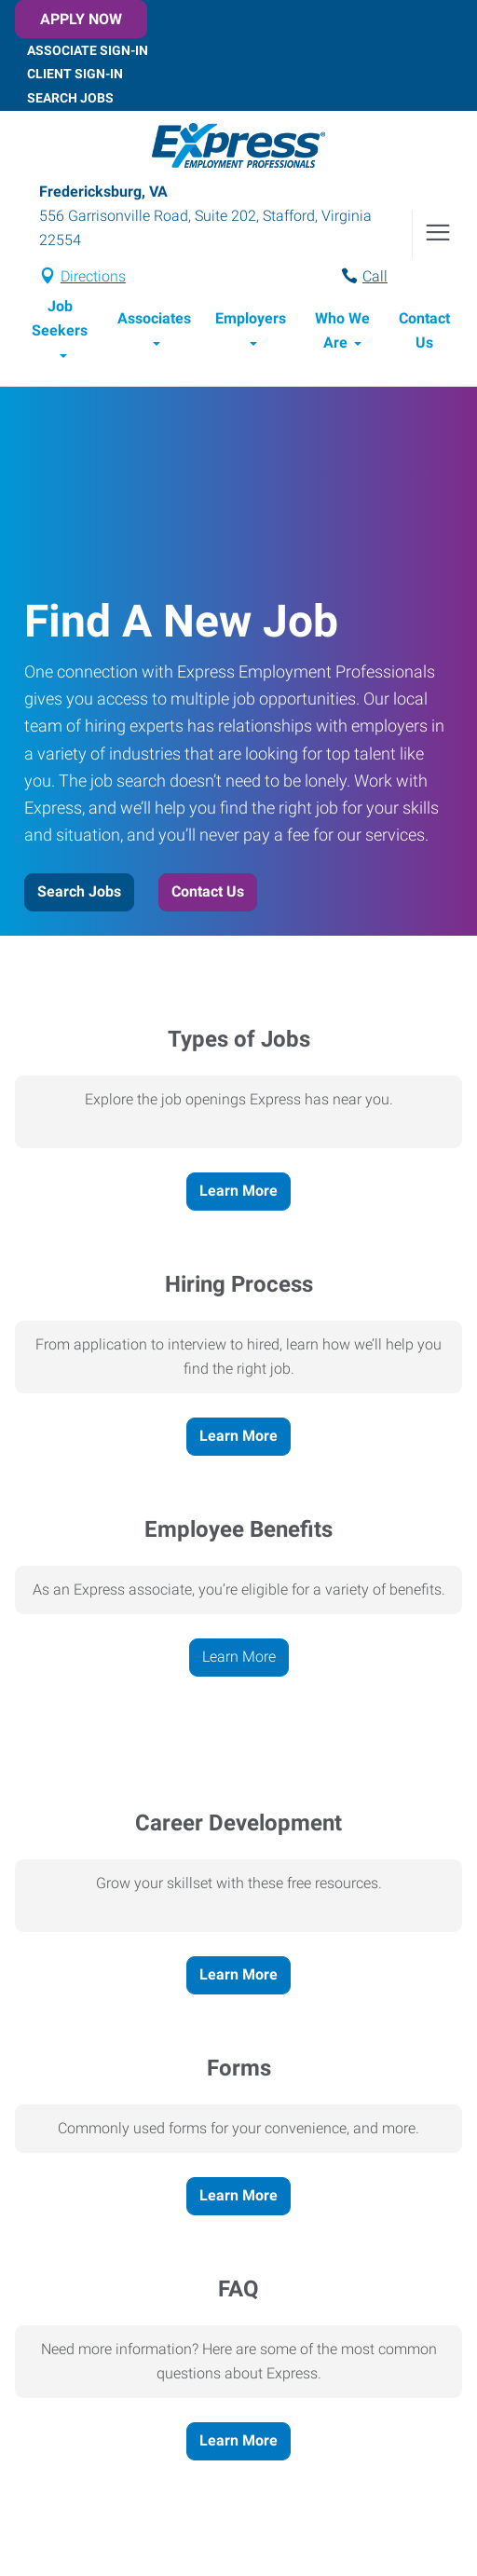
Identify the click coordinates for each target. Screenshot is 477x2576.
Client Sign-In (75, 73)
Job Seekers (60, 318)
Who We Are (342, 330)
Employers (250, 318)
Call (375, 276)
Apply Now (81, 19)
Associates (154, 318)
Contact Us (424, 330)
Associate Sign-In (87, 49)
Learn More (238, 1190)
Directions (93, 276)
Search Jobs (70, 97)
